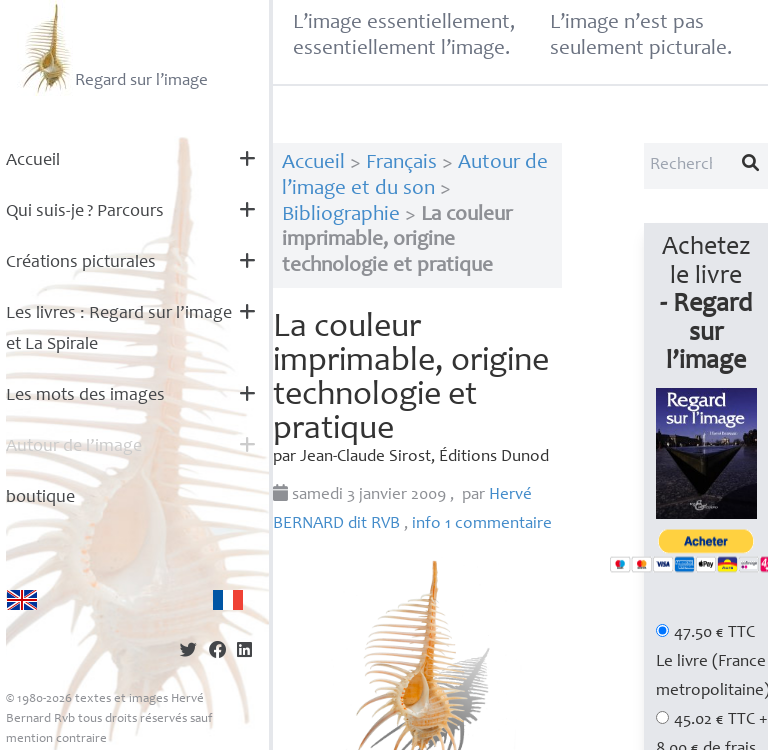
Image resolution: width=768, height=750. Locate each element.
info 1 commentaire (482, 524)
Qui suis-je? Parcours (85, 212)
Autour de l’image (74, 447)
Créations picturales (81, 263)
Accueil (33, 161)
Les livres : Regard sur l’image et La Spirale (119, 329)
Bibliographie (341, 215)
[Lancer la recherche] (751, 166)
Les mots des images (85, 396)
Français (401, 163)
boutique (40, 498)
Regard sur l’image (112, 48)
